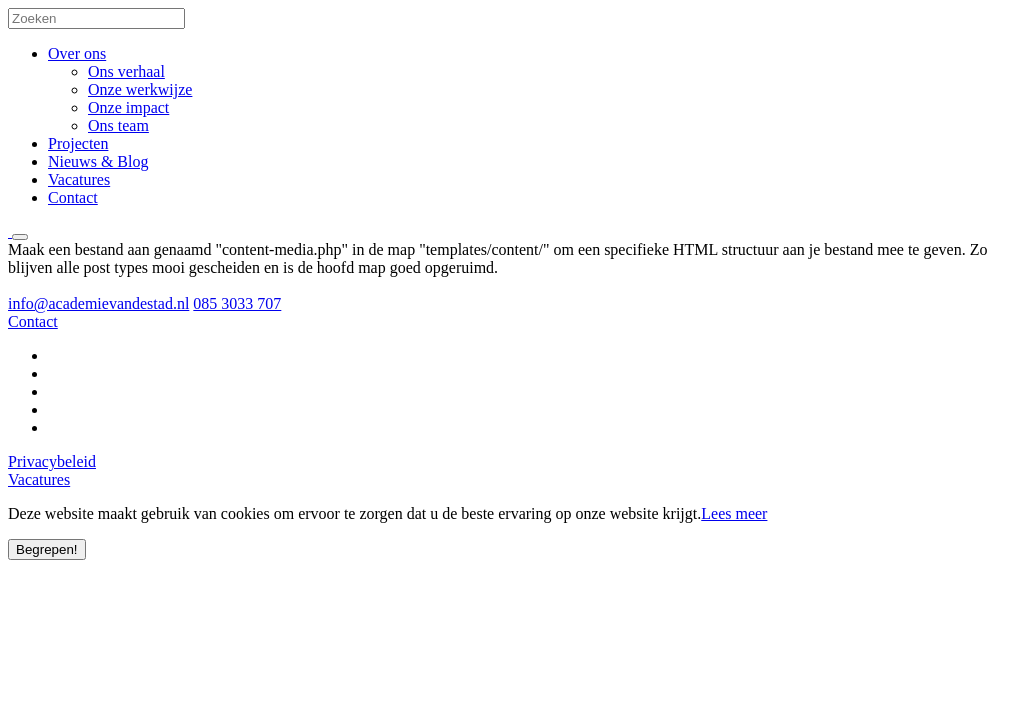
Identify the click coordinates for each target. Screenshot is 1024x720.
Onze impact (128, 107)
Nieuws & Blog (98, 161)
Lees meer (734, 513)
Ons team (118, 125)
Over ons (77, 53)
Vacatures (79, 179)
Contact (73, 197)
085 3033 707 (237, 303)
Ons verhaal (126, 71)
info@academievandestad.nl (98, 303)
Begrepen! (47, 549)
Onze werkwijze (140, 89)
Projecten (78, 143)
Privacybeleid (52, 461)
